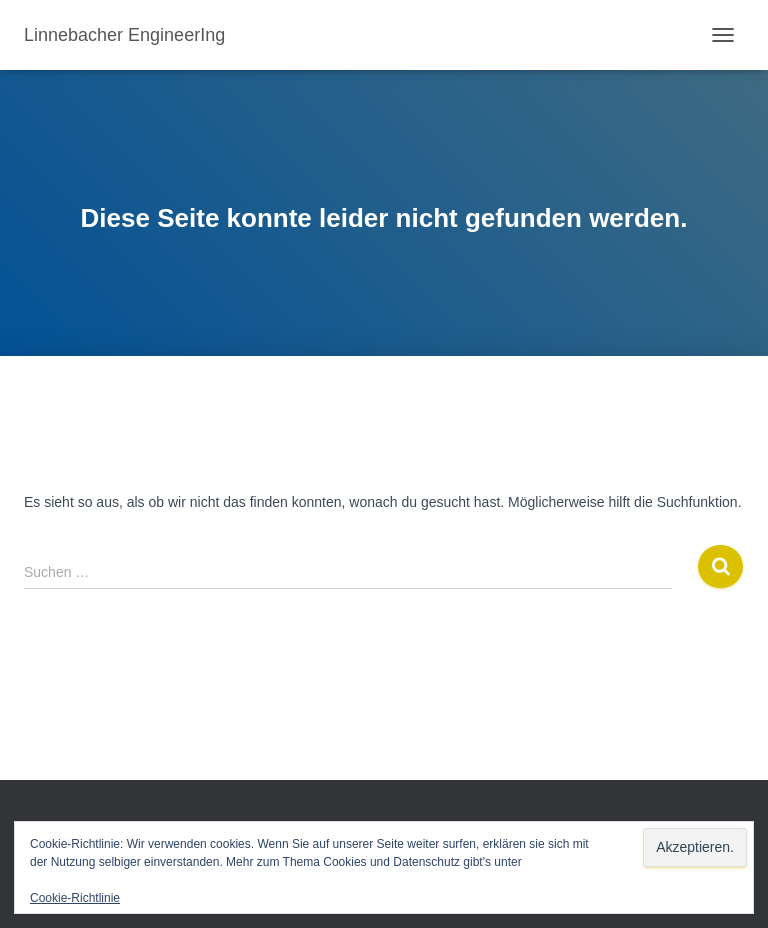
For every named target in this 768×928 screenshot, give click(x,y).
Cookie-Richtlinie (75, 898)
